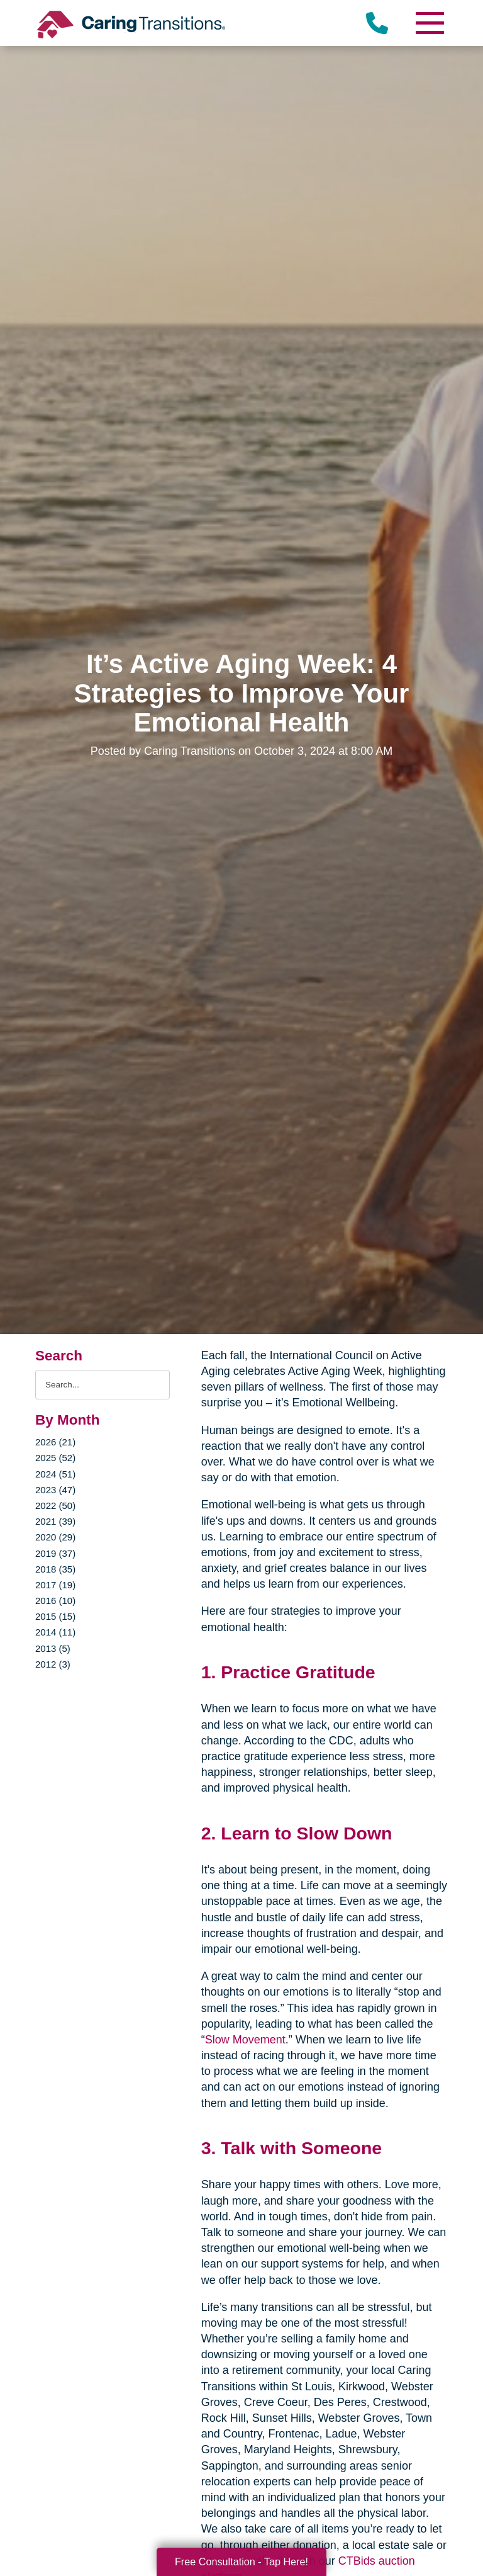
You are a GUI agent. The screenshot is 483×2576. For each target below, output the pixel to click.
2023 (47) (55, 1489)
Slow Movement (245, 2039)
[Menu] (429, 23)
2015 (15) (55, 1616)
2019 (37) (55, 1553)
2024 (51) (55, 1474)
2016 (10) (55, 1600)
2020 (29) (55, 1537)
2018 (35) (55, 1569)
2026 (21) (55, 1442)
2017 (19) (55, 1584)
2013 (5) (52, 1648)
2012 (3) (52, 1664)
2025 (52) (55, 1457)
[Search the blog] (102, 1384)
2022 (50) (55, 1505)
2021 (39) (55, 1521)
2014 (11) (55, 1632)
